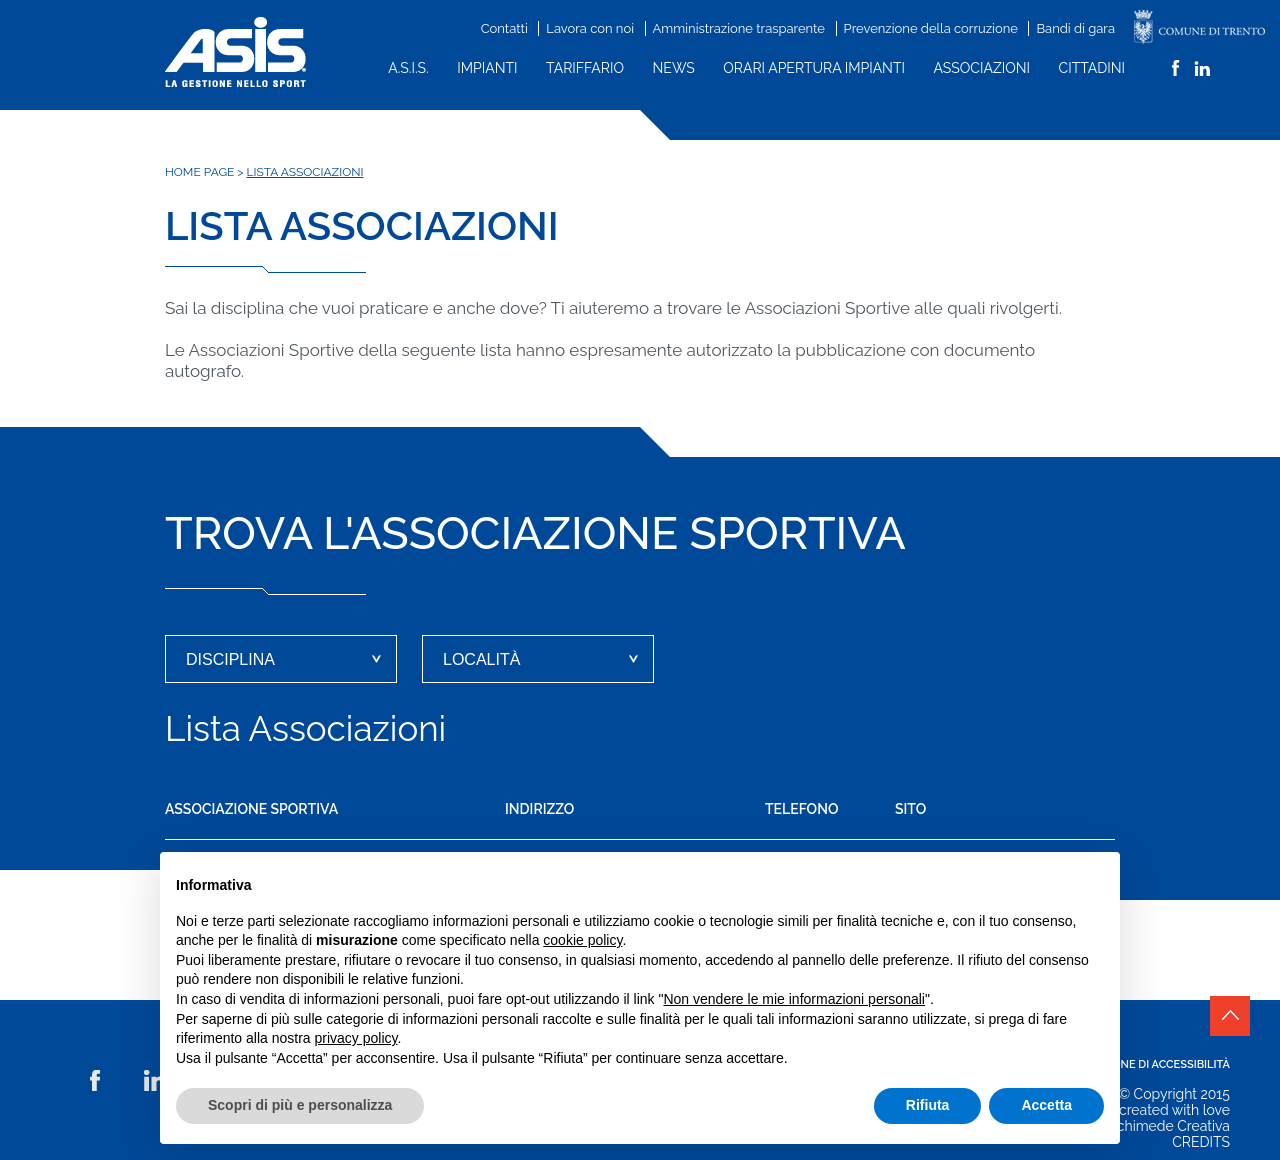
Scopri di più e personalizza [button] (300, 1105)
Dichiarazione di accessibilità (1140, 1064)
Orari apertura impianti (814, 68)
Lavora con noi (590, 28)
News (674, 68)
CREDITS (1201, 1142)
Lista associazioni (305, 172)
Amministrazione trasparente (739, 28)
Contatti (504, 28)
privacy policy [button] (356, 1038)
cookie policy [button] (582, 940)
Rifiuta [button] (928, 1105)
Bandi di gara (1075, 28)
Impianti (487, 68)
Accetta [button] (1046, 1105)
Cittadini (1092, 68)
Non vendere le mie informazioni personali (793, 999)
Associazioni (982, 68)
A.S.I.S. (408, 68)
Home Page (199, 172)
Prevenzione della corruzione (931, 28)
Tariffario (585, 68)
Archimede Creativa (1166, 1126)
